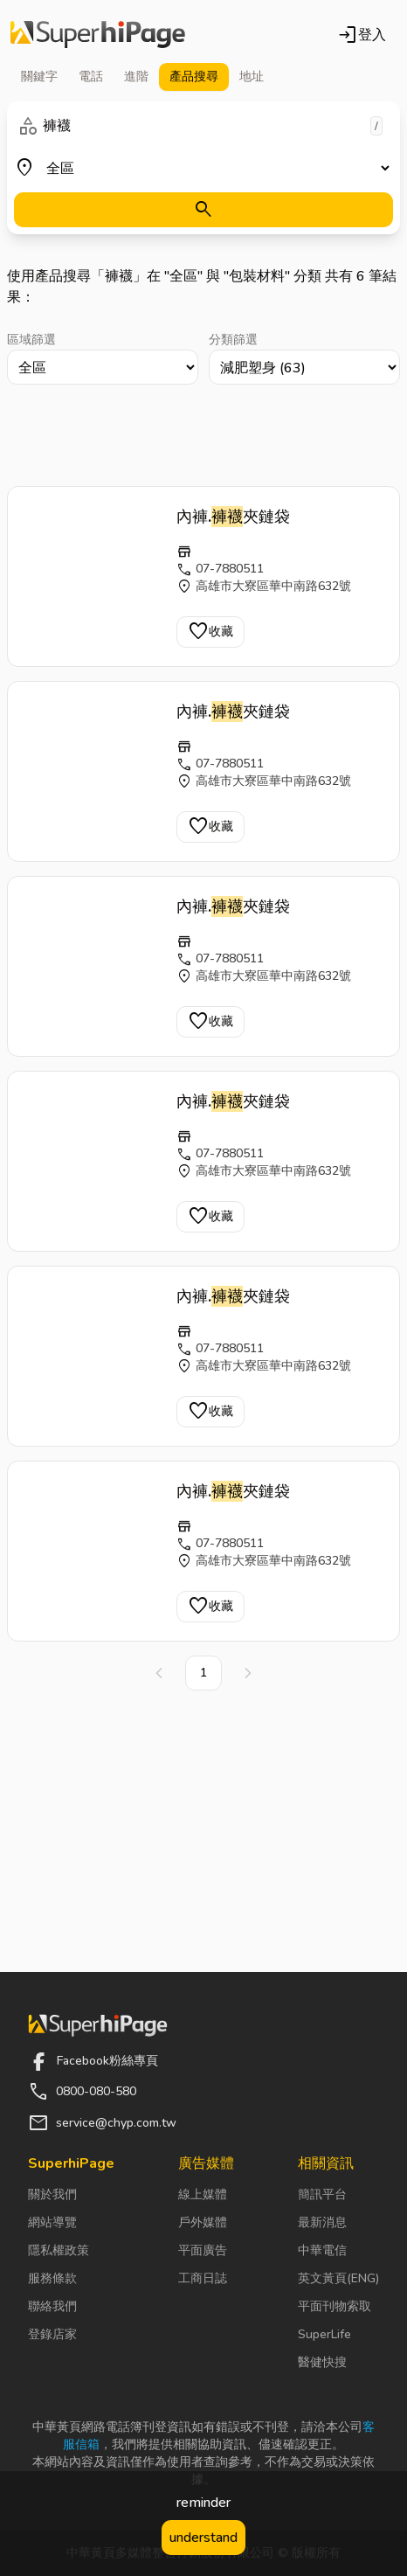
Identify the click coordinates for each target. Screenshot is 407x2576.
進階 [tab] (136, 76)
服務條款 (52, 2278)
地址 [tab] (251, 76)
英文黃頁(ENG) (338, 2278)
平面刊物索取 (334, 2306)
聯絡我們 (52, 2306)
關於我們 (52, 2194)
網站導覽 (52, 2222)
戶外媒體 (202, 2222)
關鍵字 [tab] (39, 76)
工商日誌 (202, 2278)
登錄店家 (52, 2334)
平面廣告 (202, 2250)
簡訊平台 (322, 2194)
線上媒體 (202, 2194)
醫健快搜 (322, 2362)
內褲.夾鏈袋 (233, 516)
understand (203, 2537)
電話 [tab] (91, 76)
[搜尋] (203, 209)
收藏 (210, 632)
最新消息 (322, 2222)
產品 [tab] (193, 77)
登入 (361, 34)
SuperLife (324, 2334)
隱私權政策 (58, 2250)
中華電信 (322, 2250)
